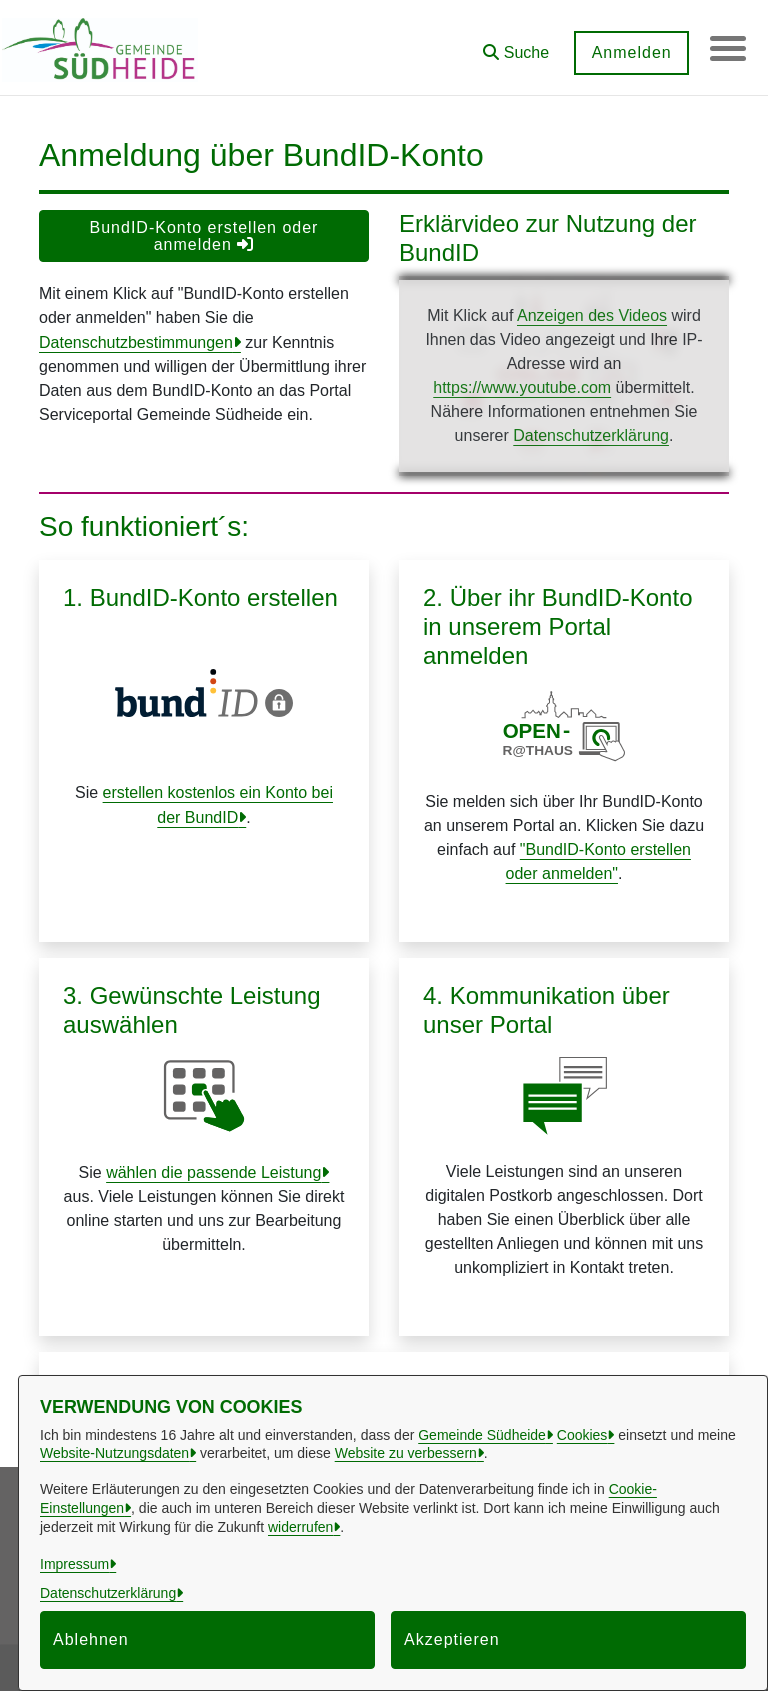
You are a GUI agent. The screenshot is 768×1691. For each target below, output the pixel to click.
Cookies (582, 1435)
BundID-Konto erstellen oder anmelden (204, 236)
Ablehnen (91, 1639)
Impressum (74, 1564)
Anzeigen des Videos (592, 315)
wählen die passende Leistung (213, 1172)
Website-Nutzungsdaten (114, 1453)
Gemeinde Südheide (482, 1435)
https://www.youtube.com (522, 387)
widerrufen (300, 1527)
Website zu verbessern (406, 1453)
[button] (512, 45)
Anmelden (627, 52)
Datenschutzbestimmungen (136, 342)
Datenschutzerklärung (591, 435)
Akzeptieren (452, 1639)
